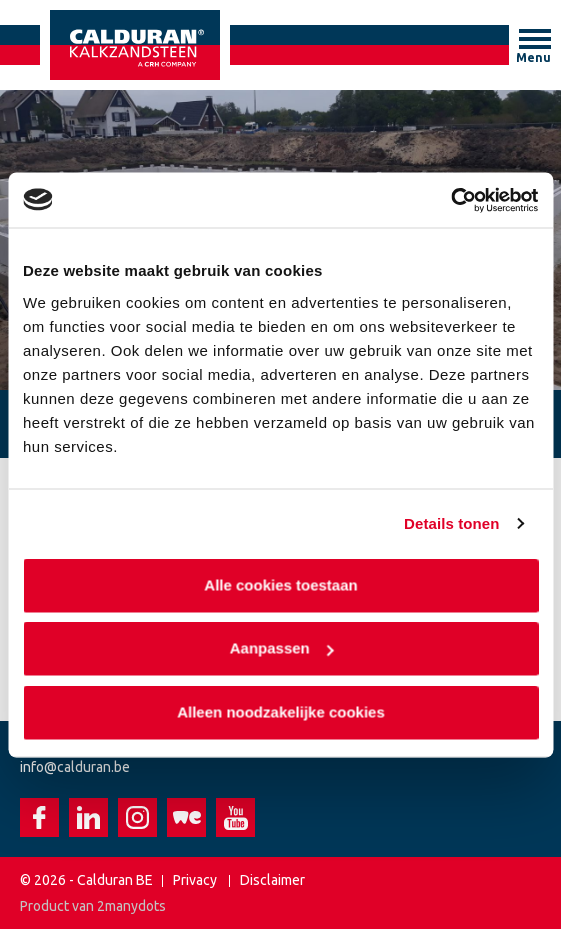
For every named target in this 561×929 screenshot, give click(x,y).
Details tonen (451, 523)
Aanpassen (281, 648)
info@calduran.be (75, 767)
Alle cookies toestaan (280, 584)
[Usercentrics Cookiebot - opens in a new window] (450, 200)
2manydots (131, 906)
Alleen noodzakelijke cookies (281, 711)
